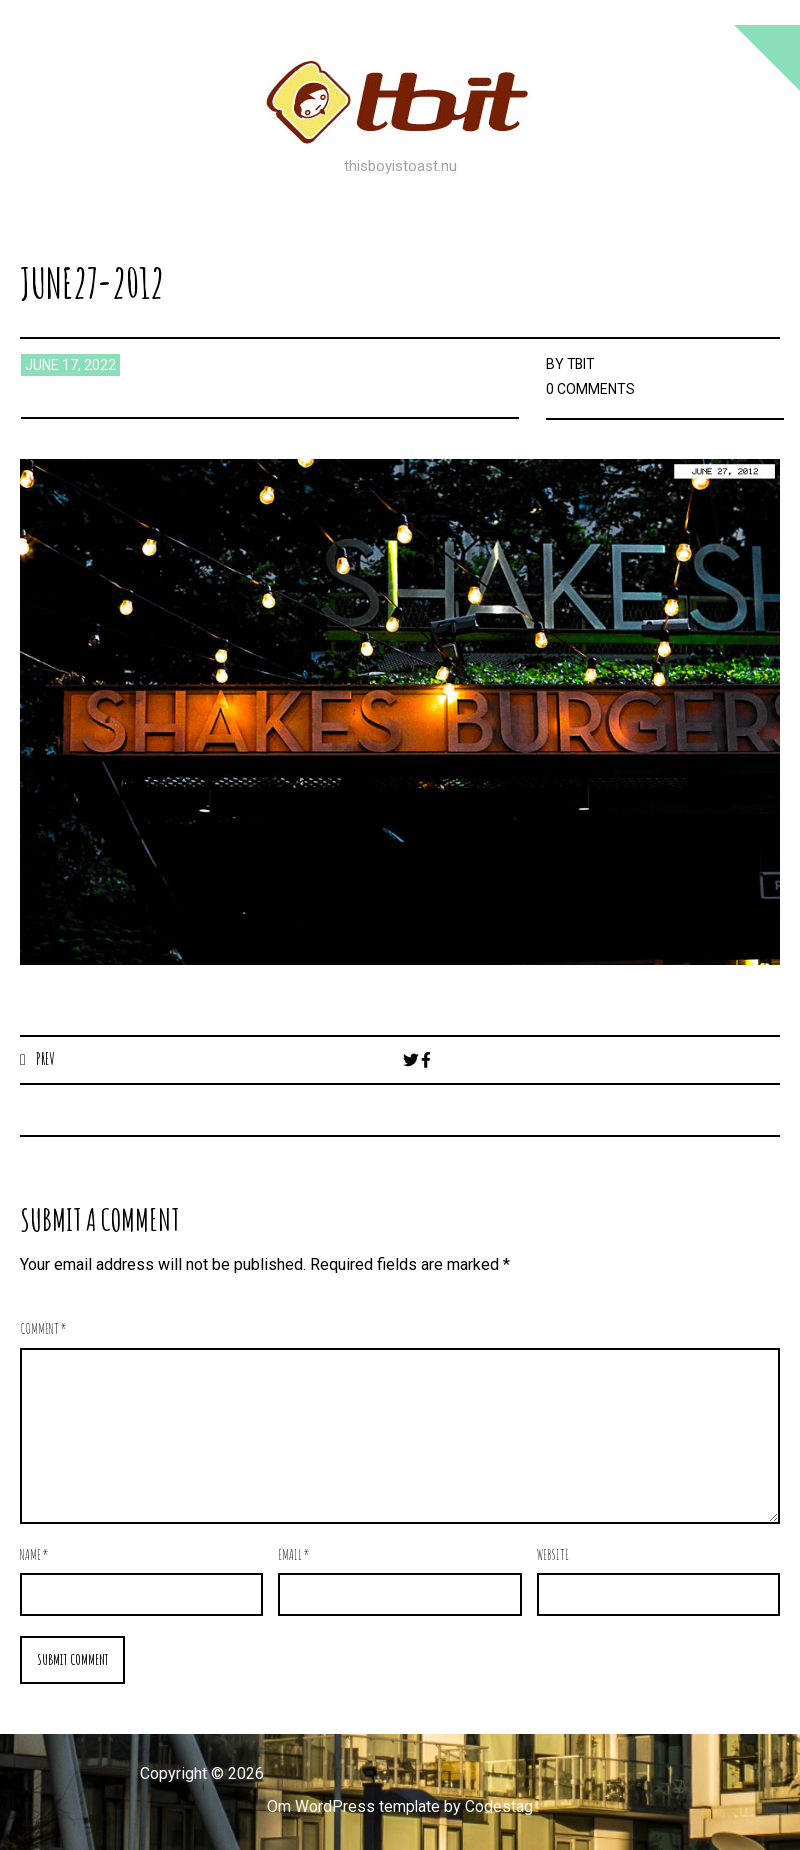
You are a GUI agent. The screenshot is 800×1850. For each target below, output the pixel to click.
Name (34, 1554)
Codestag (500, 1806)
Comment (43, 1329)
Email (294, 1554)
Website (553, 1554)
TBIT (582, 364)
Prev (45, 1059)
